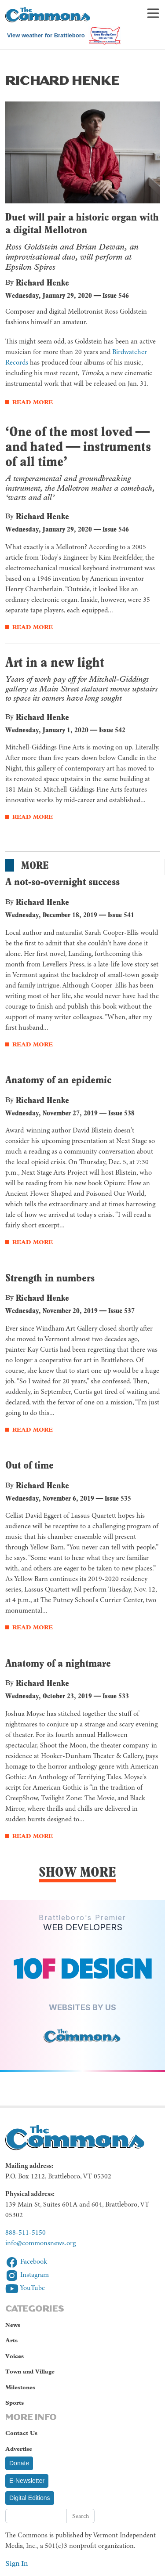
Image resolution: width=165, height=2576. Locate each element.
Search (80, 2516)
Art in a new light (54, 662)
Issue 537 (121, 1310)
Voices (14, 2356)
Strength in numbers (50, 1277)
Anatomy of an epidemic (58, 1079)
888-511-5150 (25, 2232)
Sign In (16, 2563)
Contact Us (21, 2433)
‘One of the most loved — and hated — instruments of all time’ (78, 446)
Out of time (29, 1464)
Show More (77, 1872)
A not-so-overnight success (62, 881)
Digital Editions (29, 2497)
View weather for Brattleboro (46, 35)
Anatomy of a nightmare (58, 1663)
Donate (19, 2463)
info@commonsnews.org (40, 2243)
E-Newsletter (26, 2480)
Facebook (26, 2261)
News (12, 2325)
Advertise (18, 2449)
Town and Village (30, 2371)
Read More (32, 402)
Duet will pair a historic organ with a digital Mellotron (82, 223)
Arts (11, 2340)
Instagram (27, 2275)
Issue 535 (118, 1498)
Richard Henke (42, 282)
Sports (14, 2402)
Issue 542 (112, 730)
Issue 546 (116, 295)
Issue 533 (116, 1696)
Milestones (20, 2387)
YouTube (25, 2288)
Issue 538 (121, 1113)
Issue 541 (121, 915)
